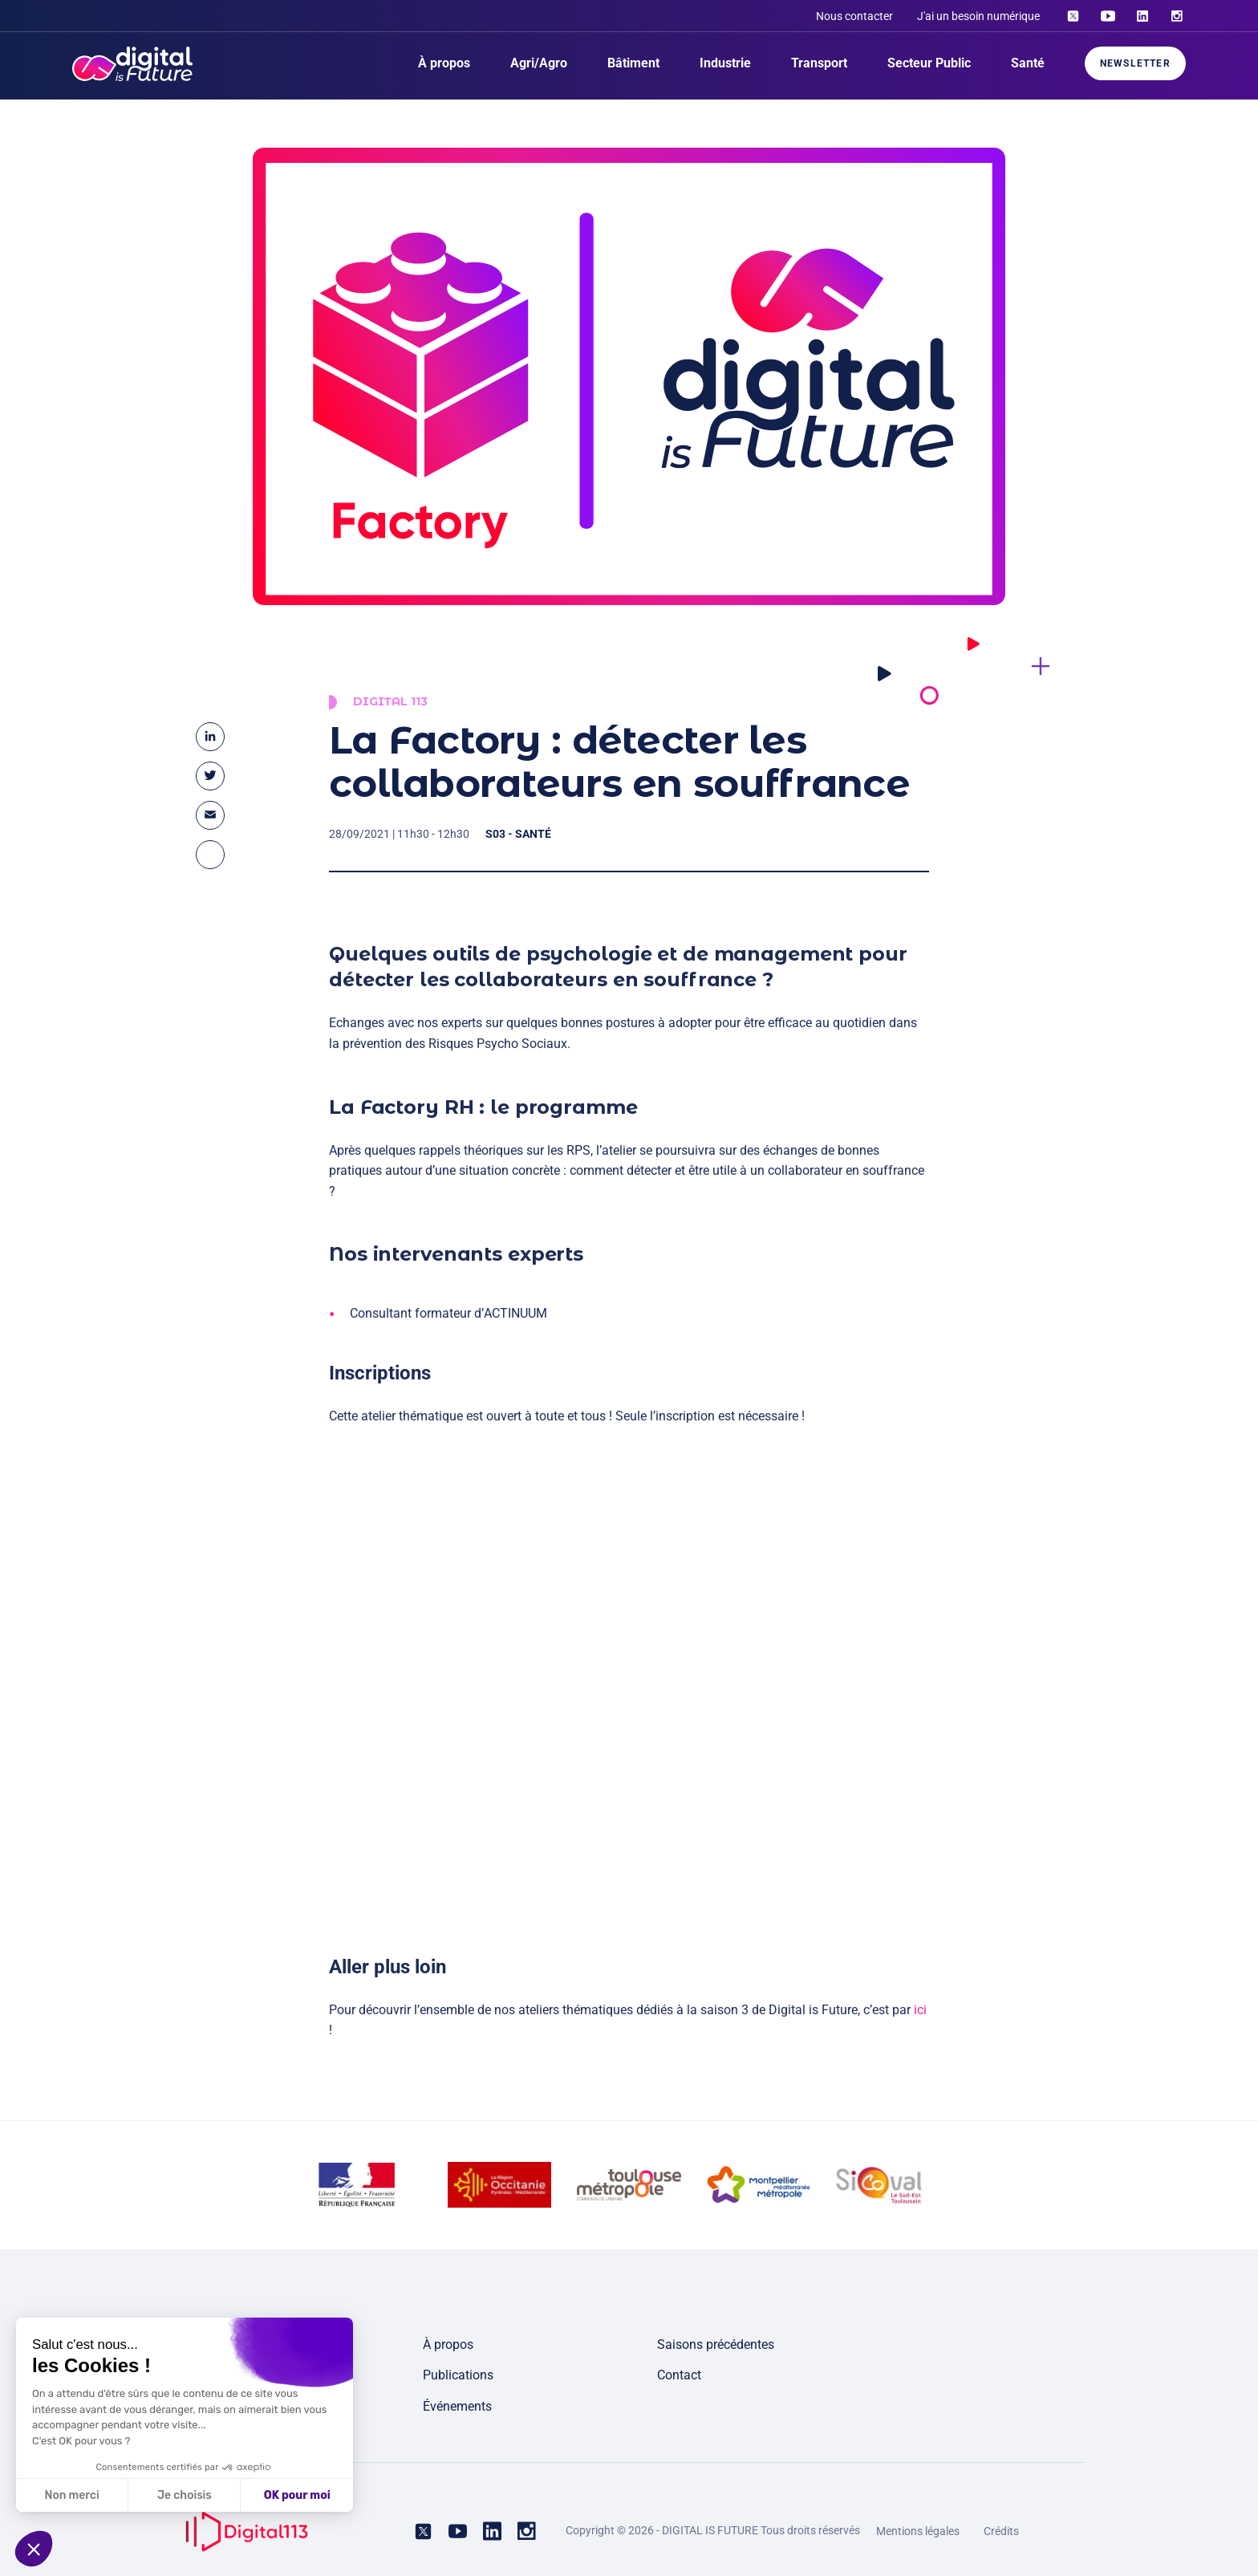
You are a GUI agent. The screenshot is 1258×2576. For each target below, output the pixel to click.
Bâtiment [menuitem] (633, 63)
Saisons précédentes (715, 2344)
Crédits (1001, 2531)
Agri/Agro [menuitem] (538, 63)
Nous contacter (854, 16)
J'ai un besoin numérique (978, 16)
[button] (33, 2548)
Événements (457, 2406)
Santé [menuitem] (1028, 63)
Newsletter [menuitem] (1135, 63)
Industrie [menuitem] (725, 63)
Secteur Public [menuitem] (929, 63)
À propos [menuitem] (444, 63)
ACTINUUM (515, 1323)
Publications (458, 2375)
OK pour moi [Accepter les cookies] (239, 2495)
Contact (679, 2375)
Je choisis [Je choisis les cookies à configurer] (126, 2495)
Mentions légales (918, 2531)
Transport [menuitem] (819, 63)
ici (920, 2018)
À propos (448, 2344)
